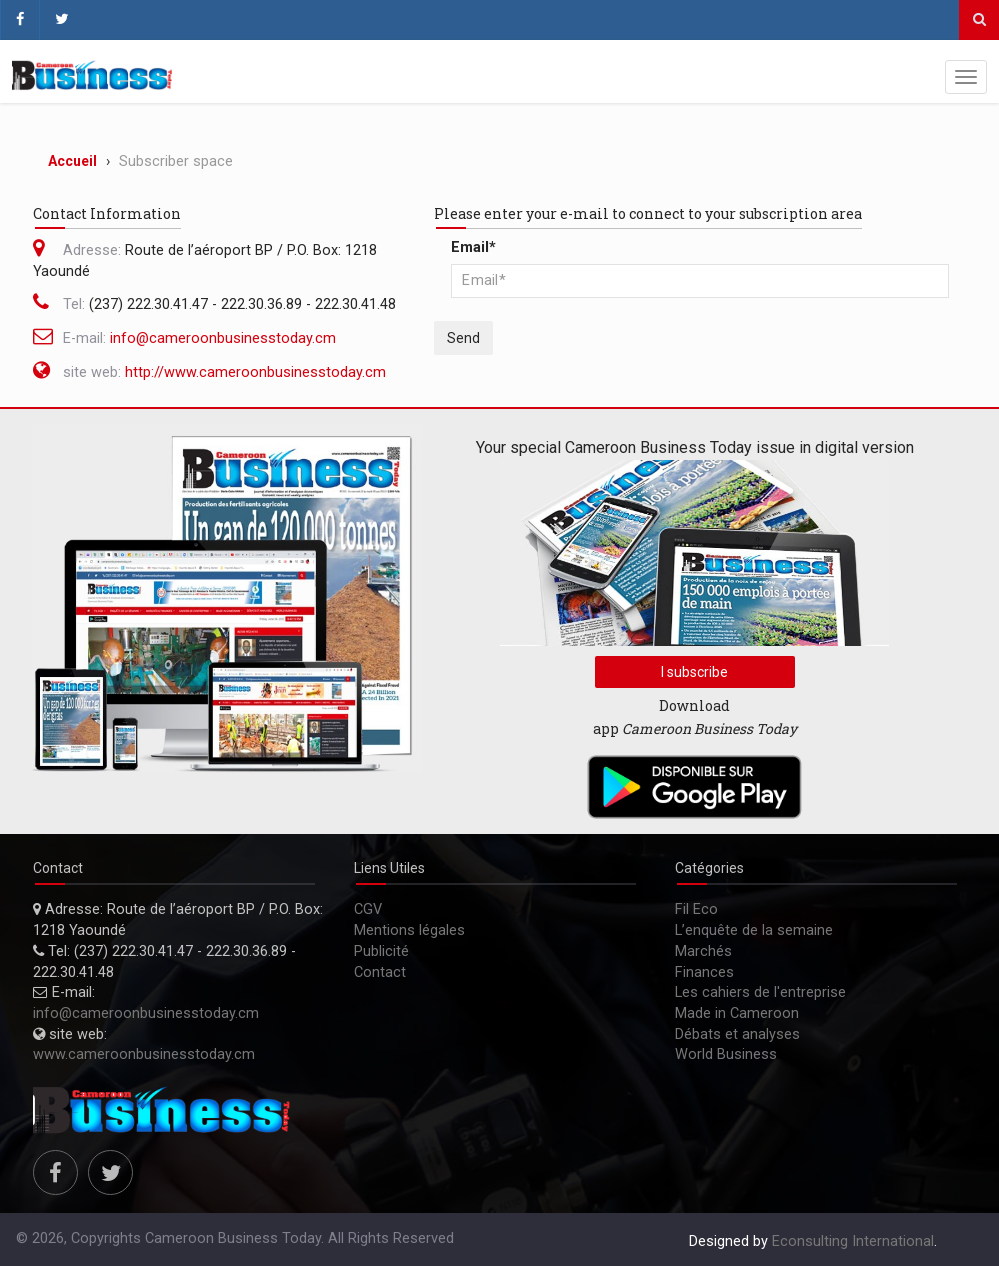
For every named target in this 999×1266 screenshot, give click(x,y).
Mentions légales (409, 930)
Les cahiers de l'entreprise (760, 992)
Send (463, 338)
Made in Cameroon (737, 1013)
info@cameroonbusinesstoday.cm (223, 338)
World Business (726, 1054)
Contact (380, 972)
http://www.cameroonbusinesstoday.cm (255, 372)
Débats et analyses (737, 1034)
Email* (473, 247)
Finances (704, 972)
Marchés (703, 951)
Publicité (381, 951)
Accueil (72, 161)
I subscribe (694, 672)
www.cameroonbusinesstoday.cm (144, 1054)
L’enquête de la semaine (754, 930)
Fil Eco (696, 909)
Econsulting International (853, 1241)
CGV (368, 909)
